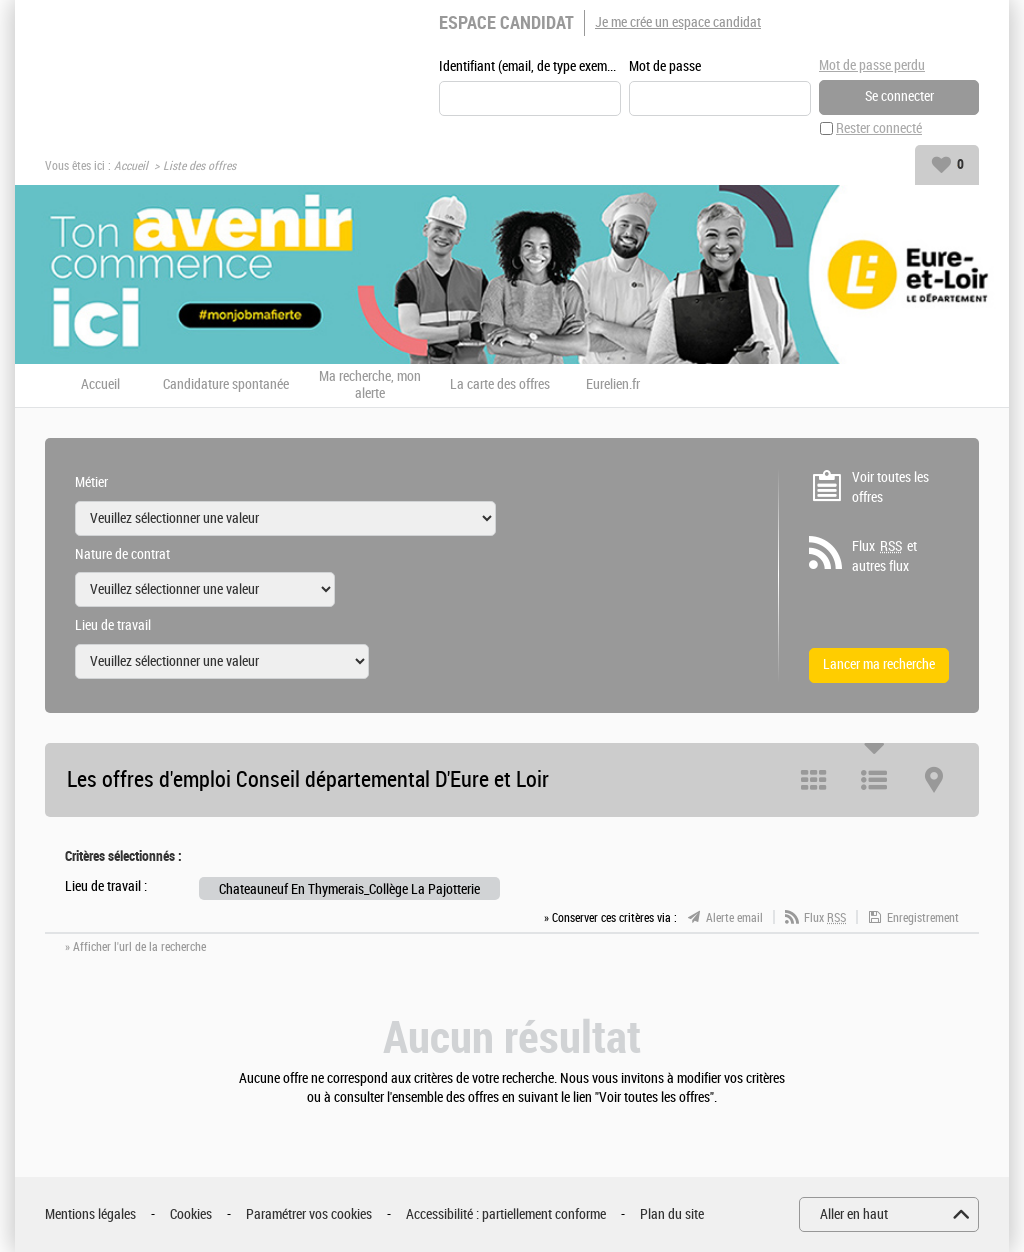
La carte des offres (500, 385)
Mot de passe (665, 66)
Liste (874, 780)
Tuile (814, 780)
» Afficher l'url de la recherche (135, 947)
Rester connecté (879, 128)
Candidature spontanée (226, 385)
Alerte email (734, 918)
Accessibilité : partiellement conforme (506, 1214)
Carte (934, 780)
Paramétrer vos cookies (309, 1214)
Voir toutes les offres (890, 487)
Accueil (131, 166)
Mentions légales (90, 1214)
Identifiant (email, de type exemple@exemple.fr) (530, 66)
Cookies (191, 1214)
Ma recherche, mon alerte (370, 385)
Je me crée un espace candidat (678, 22)
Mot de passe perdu (872, 65)
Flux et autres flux (884, 556)
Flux (825, 918)
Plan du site (672, 1214)
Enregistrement (923, 918)
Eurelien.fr (613, 385)
